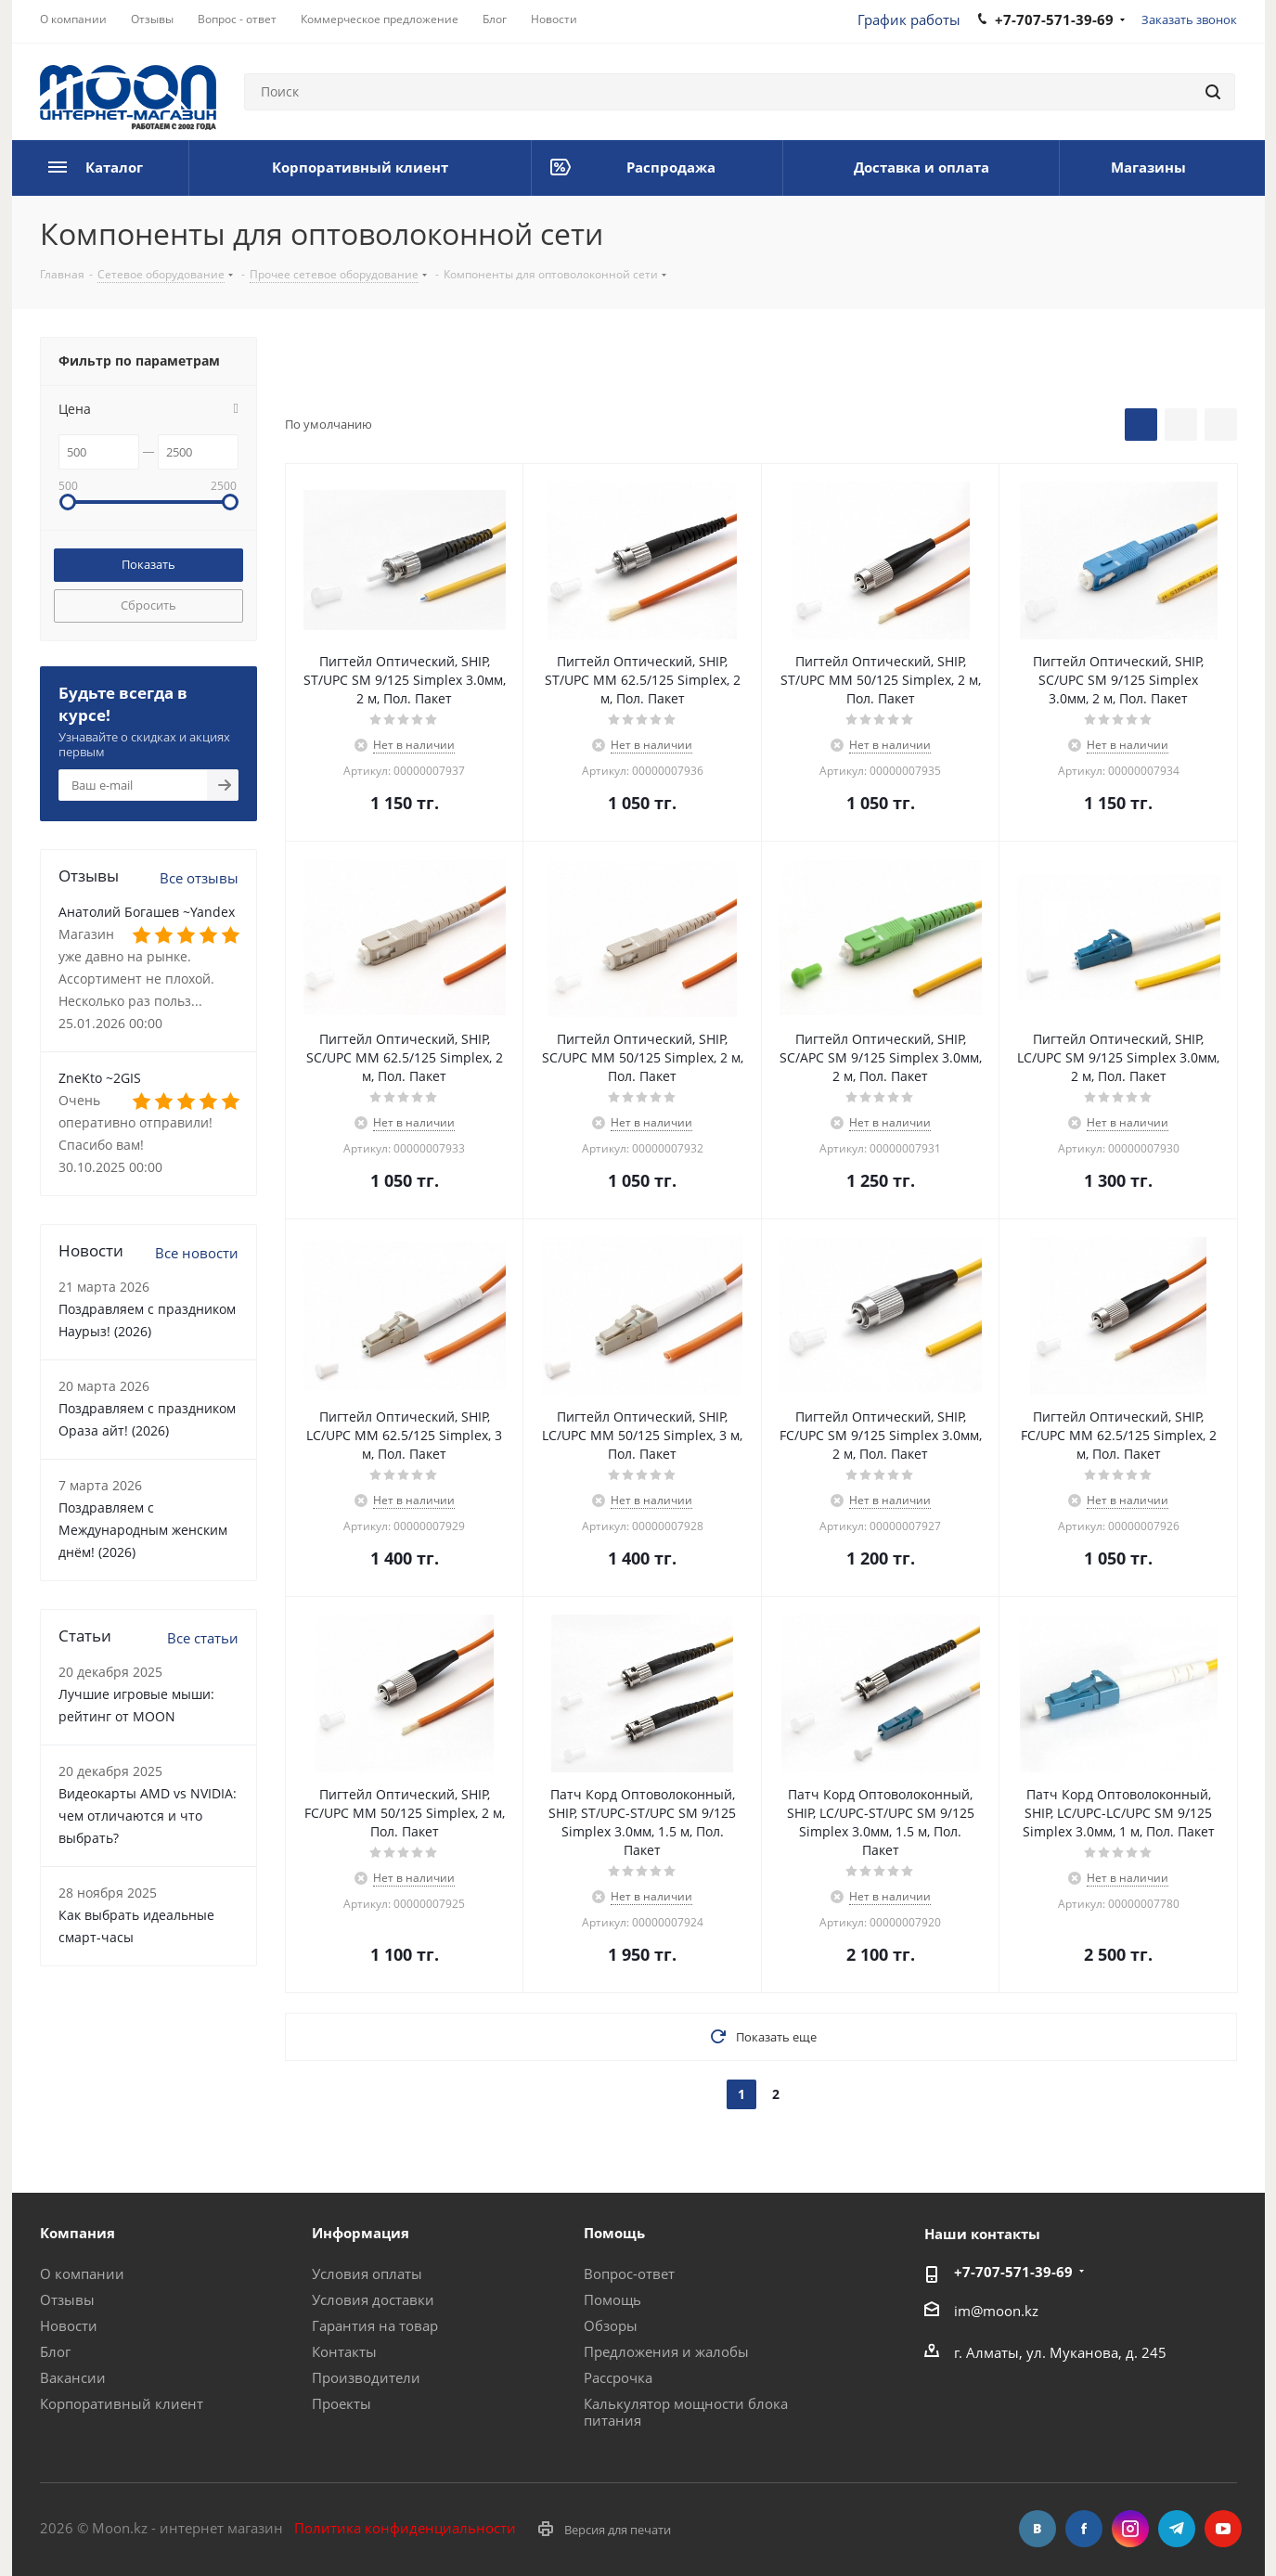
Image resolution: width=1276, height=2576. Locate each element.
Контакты (344, 2351)
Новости (68, 2325)
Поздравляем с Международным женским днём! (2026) (142, 1530)
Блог (55, 2351)
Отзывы (67, 2299)
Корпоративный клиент (121, 2403)
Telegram (1176, 2528)
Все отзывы (199, 878)
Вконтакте (1037, 2528)
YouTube (1223, 2528)
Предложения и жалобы (666, 2351)
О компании (82, 2273)
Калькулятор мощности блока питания (686, 2411)
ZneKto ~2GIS (99, 1078)
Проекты (341, 2403)
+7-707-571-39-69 (1013, 2271)
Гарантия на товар (375, 2325)
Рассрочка (618, 2377)
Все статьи (202, 1638)
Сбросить (148, 605)
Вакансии (73, 2377)
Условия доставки (373, 2299)
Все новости (196, 1252)
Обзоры (611, 2325)
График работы (908, 19)
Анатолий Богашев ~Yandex (146, 912)
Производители (366, 2377)
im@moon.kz (996, 2309)
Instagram (1130, 2528)
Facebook (1083, 2528)
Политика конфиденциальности (405, 2527)
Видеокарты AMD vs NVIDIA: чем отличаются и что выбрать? (147, 1815)
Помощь (612, 2299)
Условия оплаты (367, 2273)
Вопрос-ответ (629, 2273)
